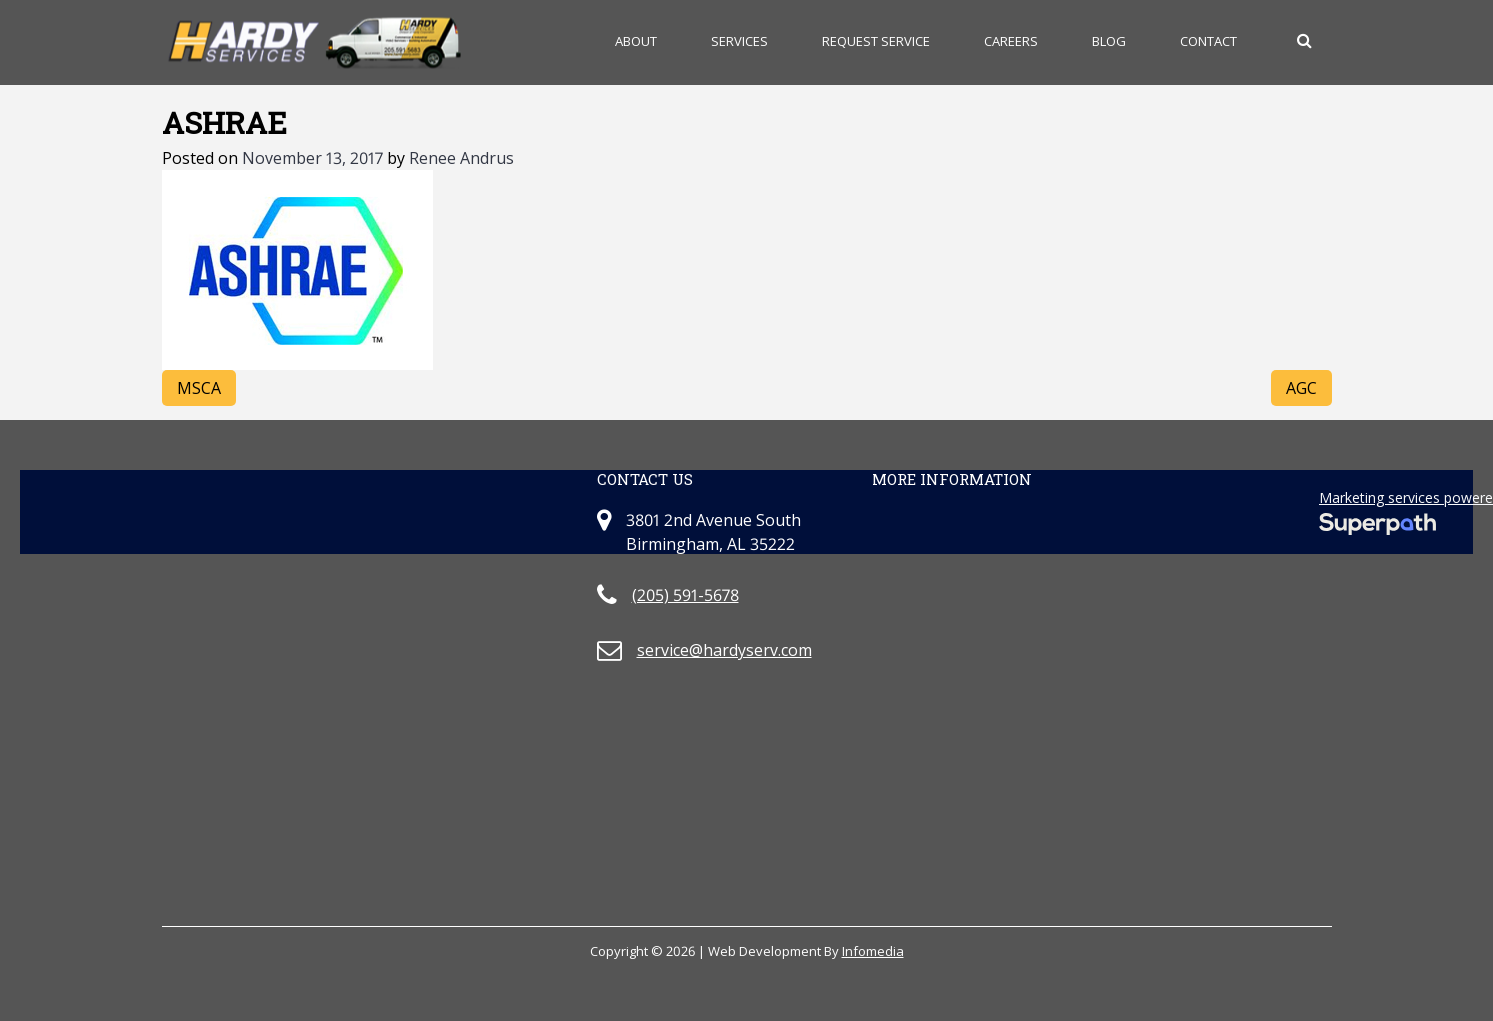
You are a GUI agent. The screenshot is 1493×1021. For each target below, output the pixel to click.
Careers (1011, 41)
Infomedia (873, 951)
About (636, 41)
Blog (1109, 41)
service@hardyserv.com (724, 650)
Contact (1208, 41)
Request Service (876, 41)
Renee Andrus (461, 158)
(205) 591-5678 (685, 595)
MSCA (199, 388)
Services (739, 41)
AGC (1301, 388)
